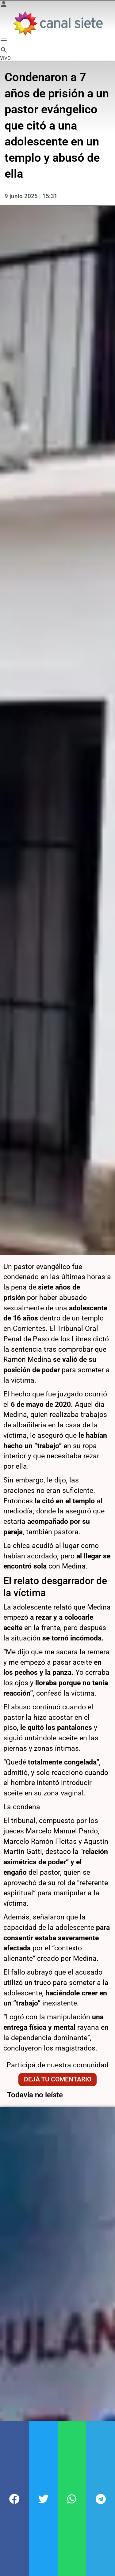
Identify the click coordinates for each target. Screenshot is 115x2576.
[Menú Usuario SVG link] (3, 5)
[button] (14, 2498)
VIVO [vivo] (5, 58)
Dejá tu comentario (57, 2189)
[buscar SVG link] (3, 51)
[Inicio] (57, 23)
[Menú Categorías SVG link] (3, 41)
